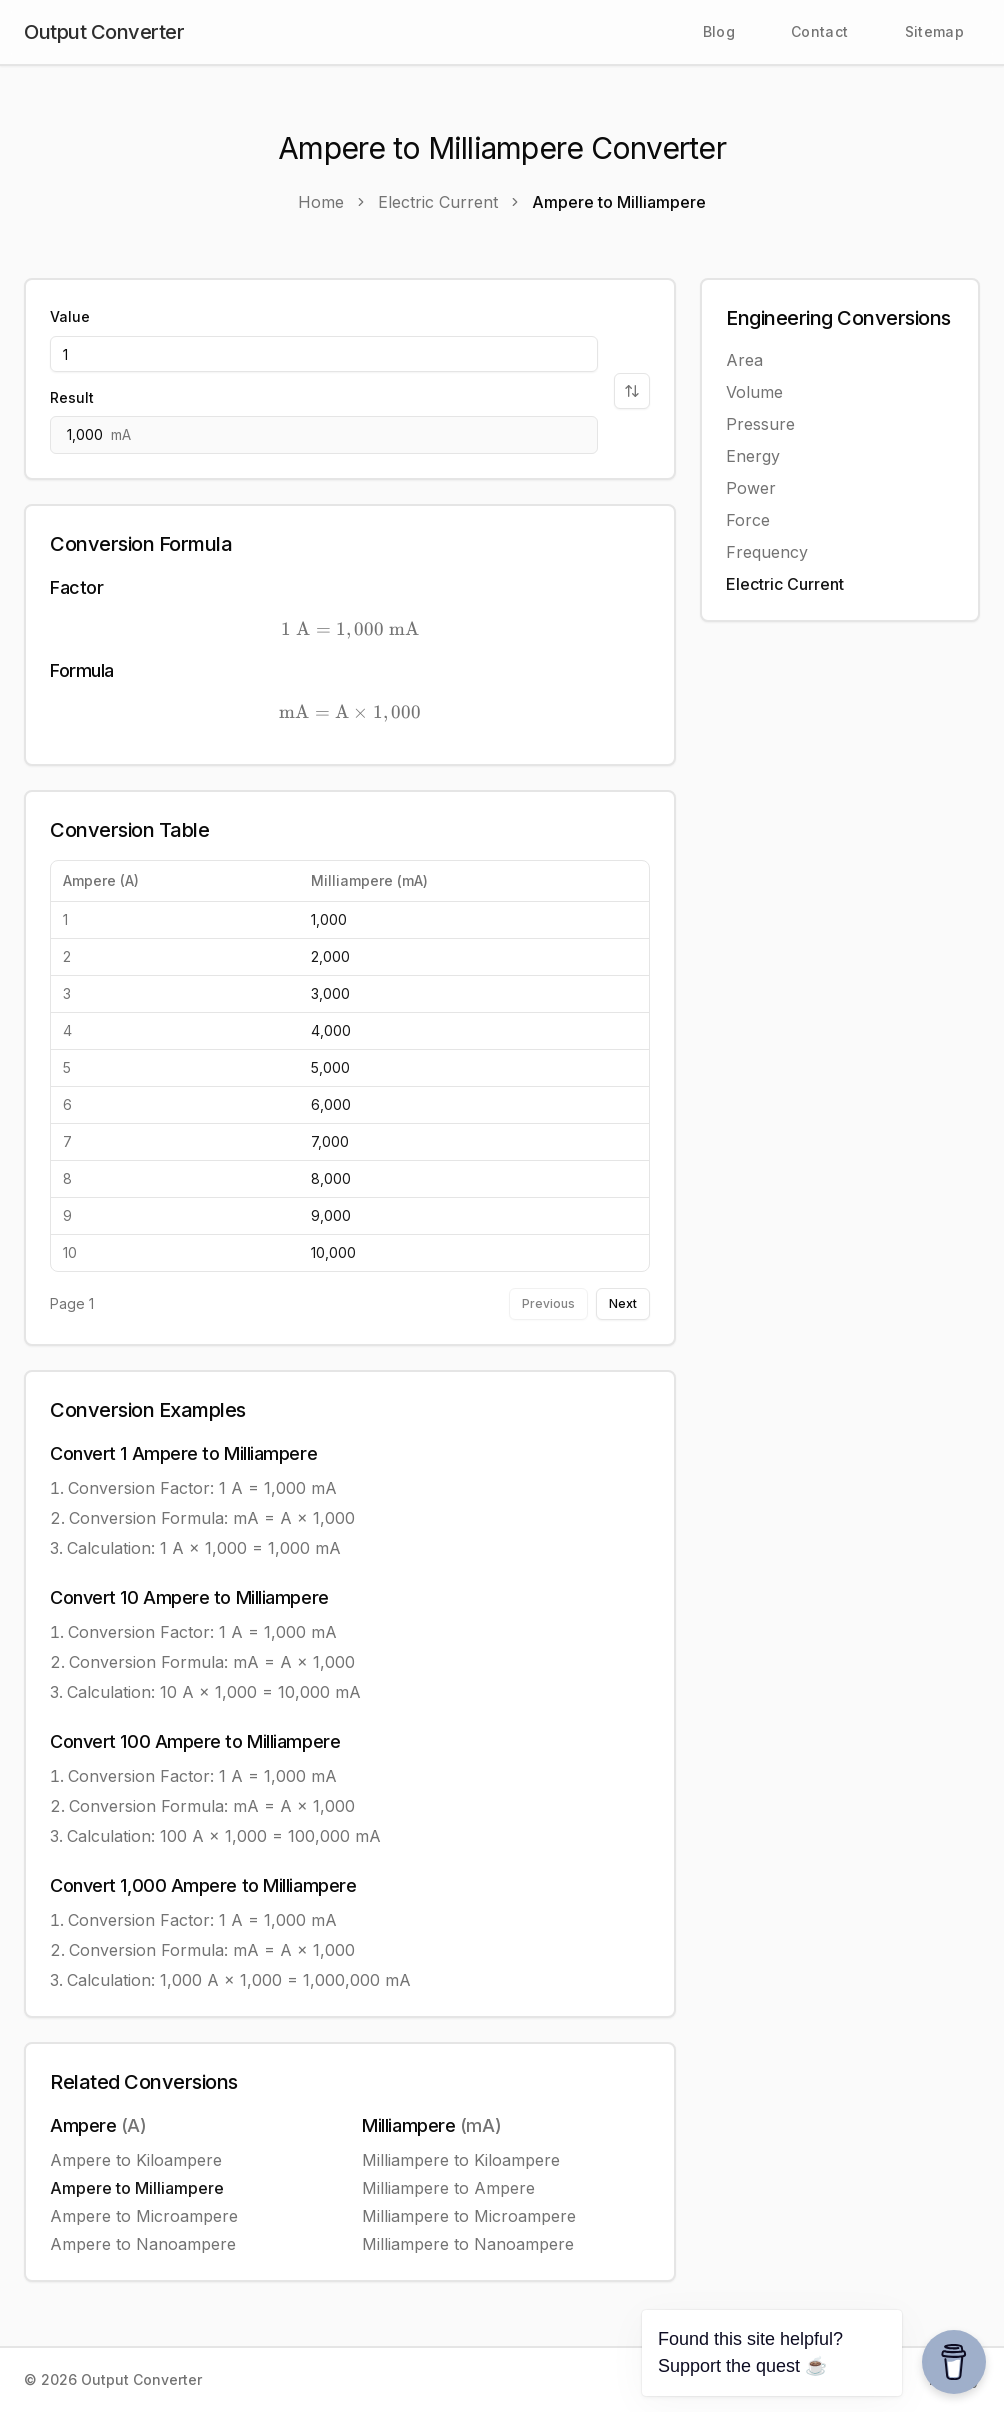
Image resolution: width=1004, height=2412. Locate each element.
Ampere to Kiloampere (136, 2160)
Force (748, 520)
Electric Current (785, 584)
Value (70, 316)
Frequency (767, 552)
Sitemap (934, 31)
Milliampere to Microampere (469, 2216)
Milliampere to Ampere (448, 2188)
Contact (819, 31)
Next (623, 1303)
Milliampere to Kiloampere (461, 2160)
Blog (719, 31)
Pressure (760, 424)
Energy (753, 456)
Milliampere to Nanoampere (468, 2244)
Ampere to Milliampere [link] (619, 202)
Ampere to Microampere (144, 2216)
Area (744, 360)
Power (751, 488)
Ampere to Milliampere (137, 2188)
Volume (754, 392)
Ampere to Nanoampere (143, 2244)
